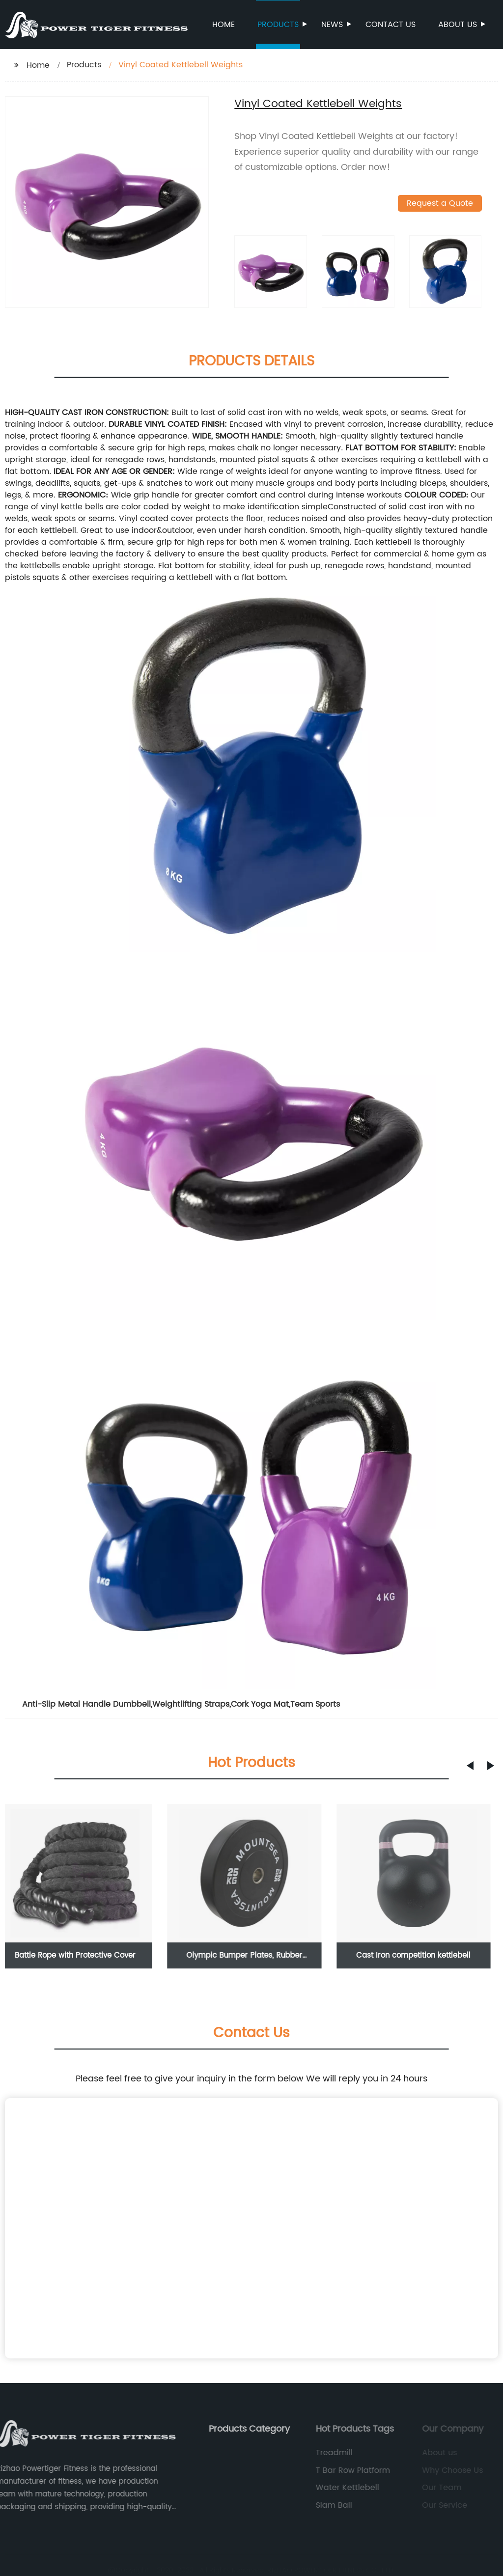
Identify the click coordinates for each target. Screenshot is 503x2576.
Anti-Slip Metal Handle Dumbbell (86, 1704)
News (332, 24)
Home (223, 24)
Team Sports (315, 1704)
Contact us (390, 24)
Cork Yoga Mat (260, 1704)
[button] (470, 1765)
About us (458, 24)
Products (278, 24)
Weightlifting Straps (190, 1704)
